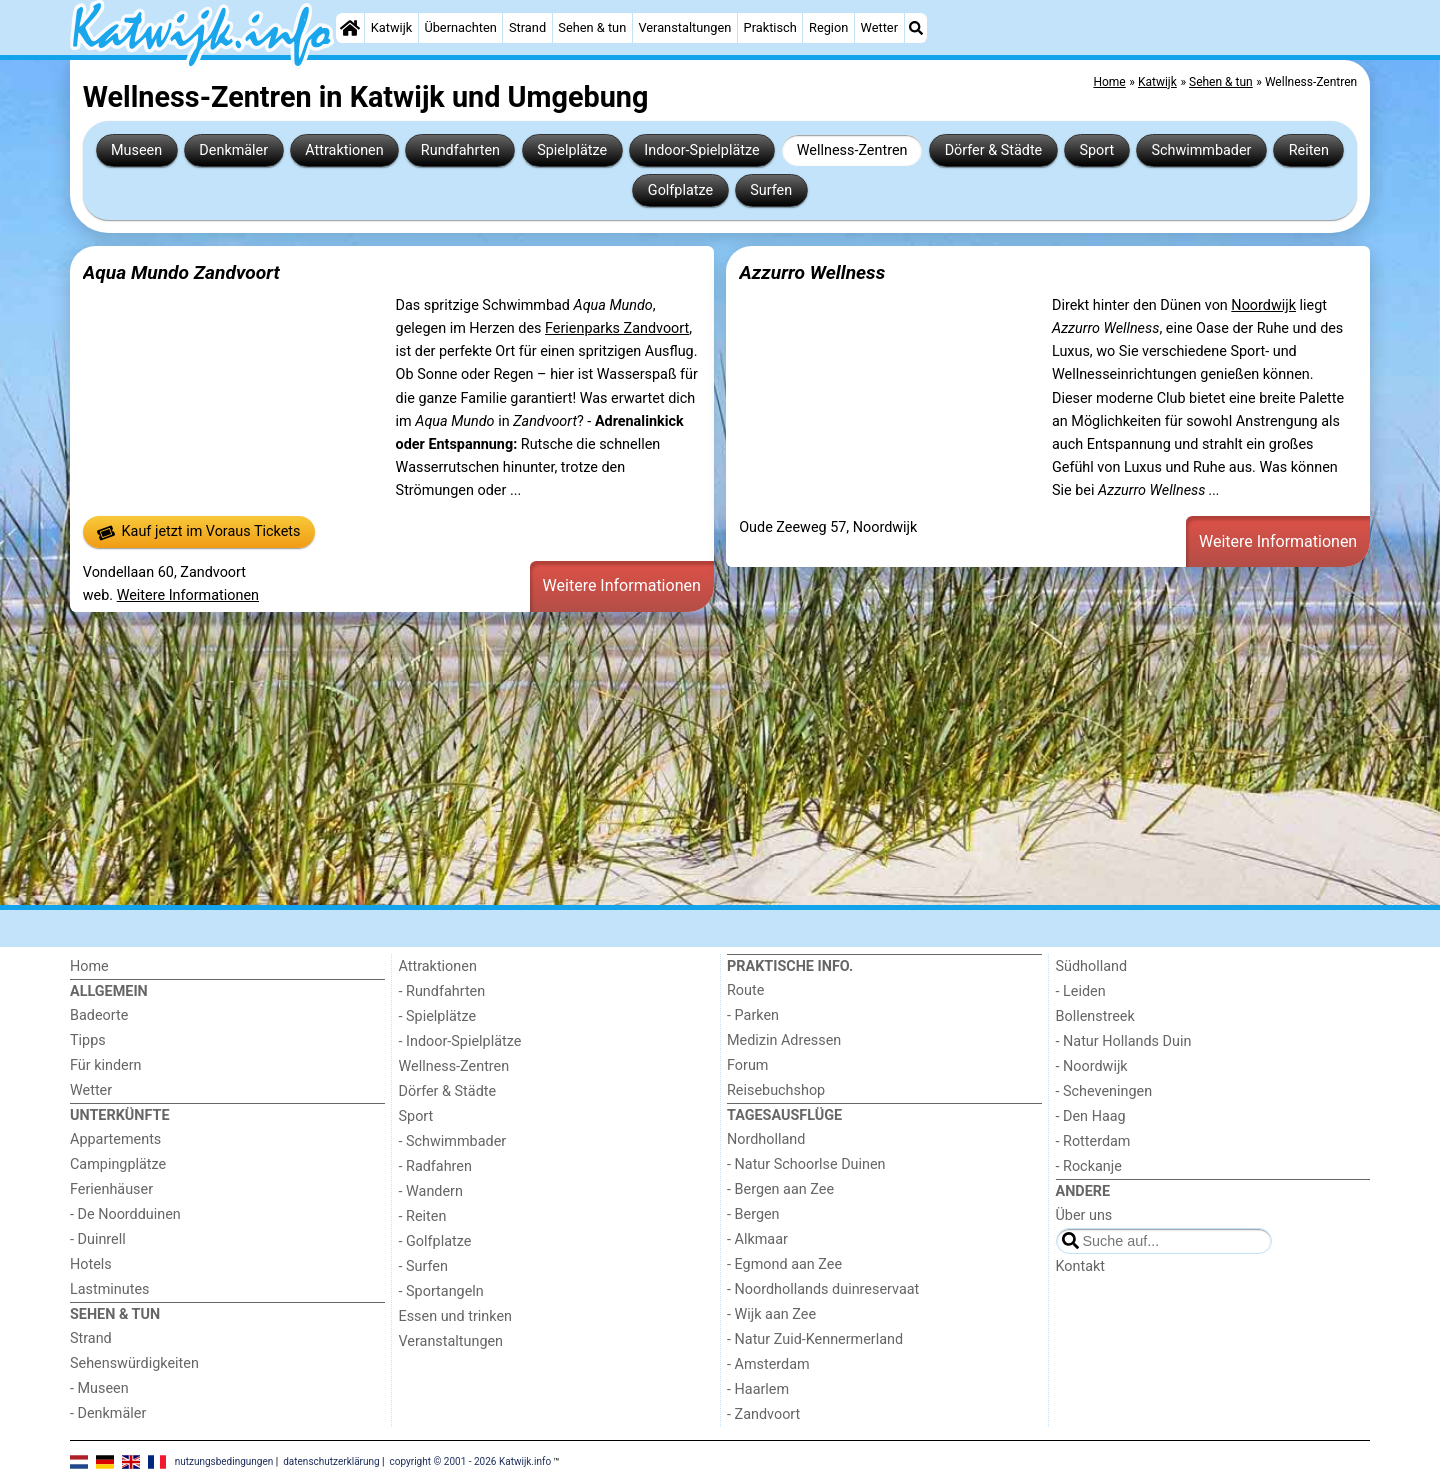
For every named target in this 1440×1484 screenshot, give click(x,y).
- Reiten (423, 1216)
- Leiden (1081, 991)
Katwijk (391, 27)
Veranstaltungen (684, 27)
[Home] (350, 28)
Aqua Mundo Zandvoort (181, 272)
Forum (747, 1065)
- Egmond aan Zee (784, 1264)
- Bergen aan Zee (780, 1189)
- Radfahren (435, 1166)
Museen (136, 150)
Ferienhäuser (111, 1189)
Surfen (771, 190)
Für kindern (106, 1065)
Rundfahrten (460, 150)
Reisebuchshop (776, 1090)
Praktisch (770, 27)
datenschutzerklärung (331, 1461)
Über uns (1084, 1215)
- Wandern (431, 1191)
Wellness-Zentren (852, 150)
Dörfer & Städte (994, 150)
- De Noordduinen (125, 1214)
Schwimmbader (1201, 150)
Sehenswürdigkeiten (134, 1363)
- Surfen (423, 1266)
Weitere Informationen (188, 595)
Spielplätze (572, 150)
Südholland (1092, 966)
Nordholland (766, 1139)
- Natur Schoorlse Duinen (806, 1164)
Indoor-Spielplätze (701, 150)
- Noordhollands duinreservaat (823, 1289)
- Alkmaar (757, 1239)
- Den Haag (1091, 1116)
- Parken (753, 1015)
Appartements (115, 1139)
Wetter (879, 27)
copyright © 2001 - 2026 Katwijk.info (471, 1461)
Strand (527, 27)
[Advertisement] (670, 758)
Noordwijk (1263, 305)
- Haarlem (758, 1389)
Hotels (91, 1264)
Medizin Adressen (784, 1040)
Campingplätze (118, 1164)
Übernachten (460, 27)
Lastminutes (109, 1289)
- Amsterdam (768, 1364)
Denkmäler (233, 150)
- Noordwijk (1092, 1066)
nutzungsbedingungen (224, 1461)
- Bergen (753, 1214)
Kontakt (1081, 1266)
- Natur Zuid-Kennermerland (815, 1339)
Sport (1096, 150)
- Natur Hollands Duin (1124, 1041)
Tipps (88, 1040)
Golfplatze (680, 190)
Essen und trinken (456, 1316)
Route (745, 990)
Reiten (1309, 150)
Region (828, 27)
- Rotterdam (1093, 1141)
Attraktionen (344, 150)
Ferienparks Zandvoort (617, 328)
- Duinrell (98, 1239)
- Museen (99, 1388)
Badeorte (99, 1015)
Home (89, 966)
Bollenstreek (1095, 1016)
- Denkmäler (108, 1413)
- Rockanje (1089, 1166)
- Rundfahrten (442, 991)
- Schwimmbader (453, 1141)
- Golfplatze (435, 1241)
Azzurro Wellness (812, 272)
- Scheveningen (1104, 1091)
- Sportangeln (441, 1291)
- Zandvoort (763, 1414)
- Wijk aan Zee (771, 1314)
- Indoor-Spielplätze (460, 1041)
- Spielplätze (438, 1016)
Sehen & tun (592, 27)
